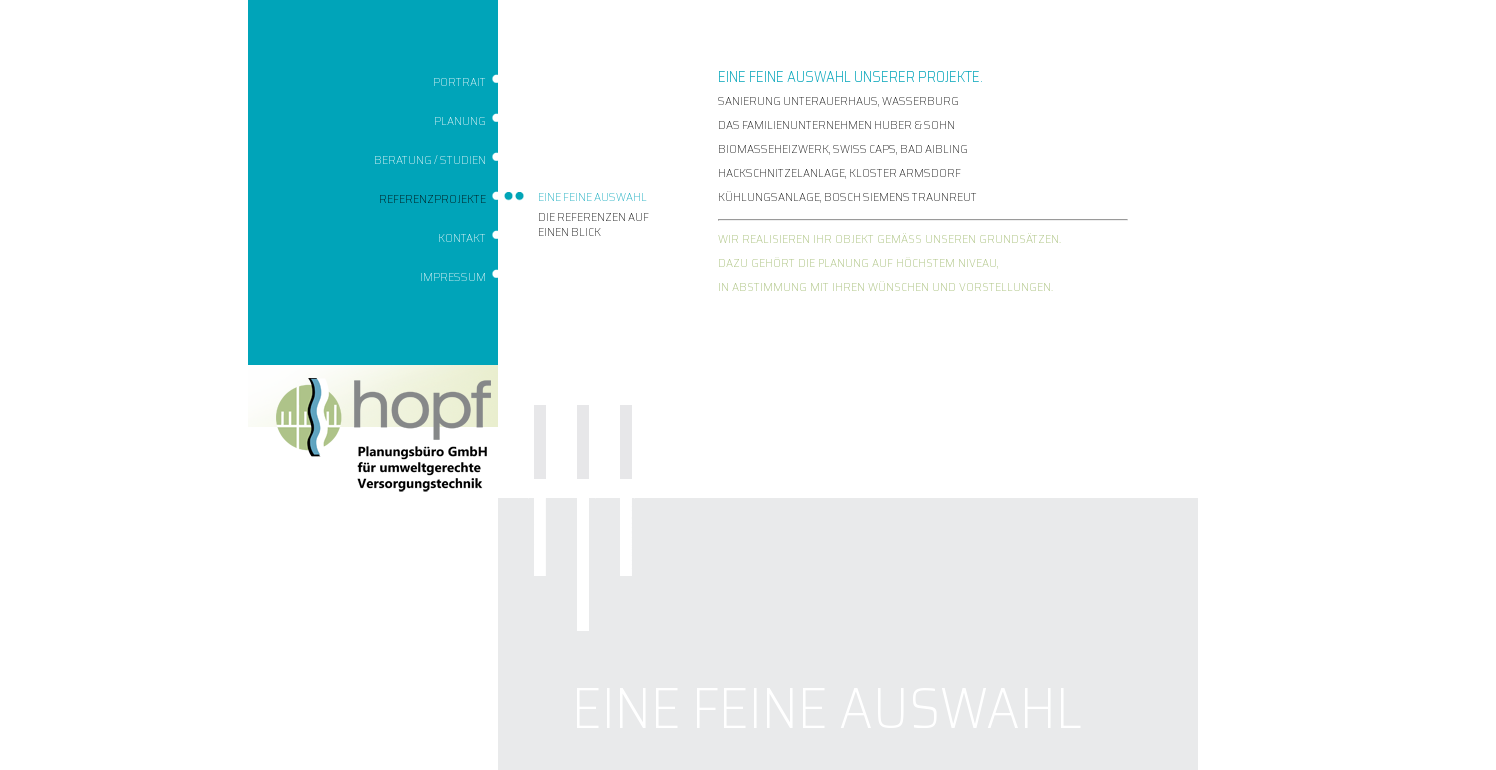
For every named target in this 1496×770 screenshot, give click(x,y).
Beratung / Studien (430, 159)
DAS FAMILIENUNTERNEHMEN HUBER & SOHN (836, 124)
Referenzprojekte (432, 198)
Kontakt (462, 237)
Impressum (453, 276)
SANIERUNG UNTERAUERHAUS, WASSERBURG (838, 100)
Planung (460, 120)
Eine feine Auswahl (592, 196)
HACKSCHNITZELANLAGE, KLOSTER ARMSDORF (839, 172)
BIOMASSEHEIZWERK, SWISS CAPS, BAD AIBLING (843, 148)
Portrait (459, 81)
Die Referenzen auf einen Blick (593, 224)
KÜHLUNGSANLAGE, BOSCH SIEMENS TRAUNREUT (847, 196)
